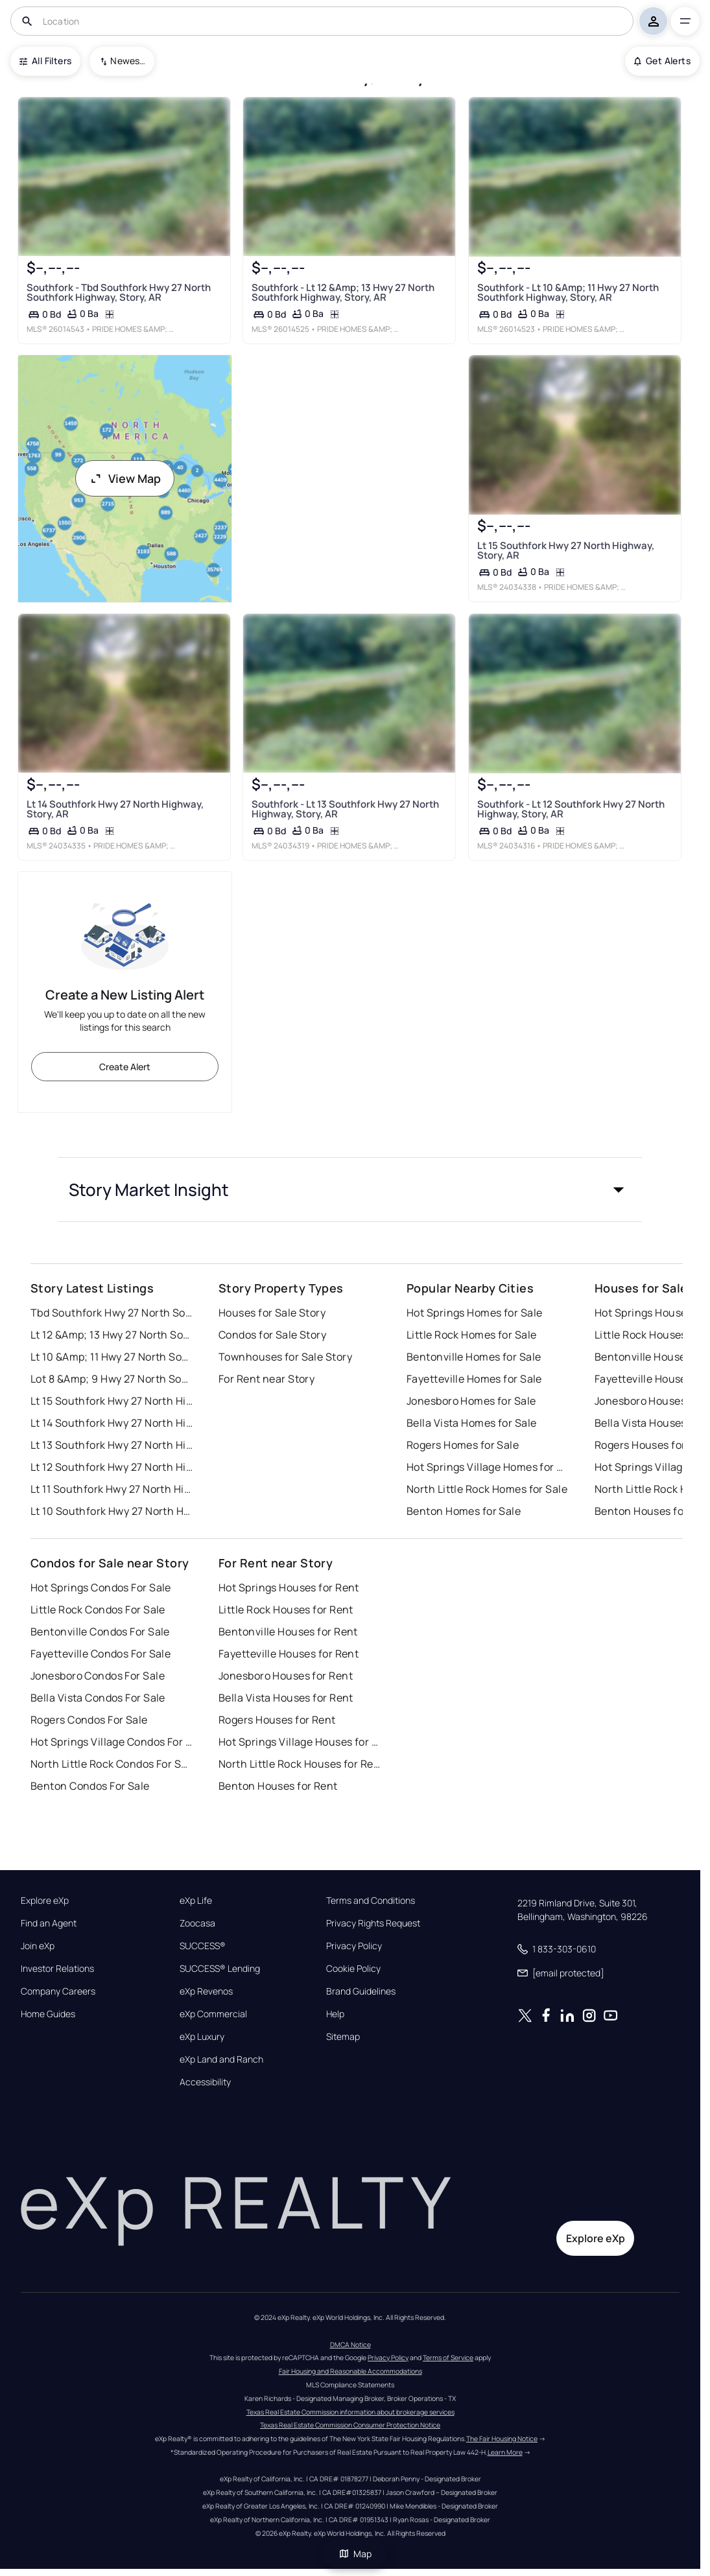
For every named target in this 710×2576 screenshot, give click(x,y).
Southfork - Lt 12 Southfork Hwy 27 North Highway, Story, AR (570, 808)
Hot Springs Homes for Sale (474, 1313)
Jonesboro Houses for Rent (286, 1676)
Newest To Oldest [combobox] (127, 60)
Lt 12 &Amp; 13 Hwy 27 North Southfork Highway (111, 1335)
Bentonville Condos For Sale (100, 1631)
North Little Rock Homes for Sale (487, 1489)
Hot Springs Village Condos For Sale (111, 1742)
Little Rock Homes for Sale (471, 1335)
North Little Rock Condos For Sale (111, 1764)
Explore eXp (45, 1900)
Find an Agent (49, 1923)
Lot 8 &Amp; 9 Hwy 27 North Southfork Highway (111, 1379)
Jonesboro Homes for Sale (471, 1401)
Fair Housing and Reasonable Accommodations (350, 2371)
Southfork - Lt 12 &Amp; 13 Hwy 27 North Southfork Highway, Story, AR (343, 292)
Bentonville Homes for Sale (474, 1357)
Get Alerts (662, 60)
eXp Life (196, 1900)
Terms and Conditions (370, 1900)
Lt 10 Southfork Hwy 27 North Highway (111, 1511)
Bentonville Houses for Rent (288, 1631)
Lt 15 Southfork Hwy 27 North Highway (111, 1401)
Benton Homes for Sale (464, 1511)
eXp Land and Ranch (221, 2059)
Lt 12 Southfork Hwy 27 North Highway (111, 1467)
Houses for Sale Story (272, 1313)
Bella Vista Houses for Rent (286, 1698)
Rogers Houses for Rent (277, 1720)
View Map (125, 478)
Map (355, 2553)
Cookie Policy (353, 1968)
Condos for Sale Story (272, 1335)
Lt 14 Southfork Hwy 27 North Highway (111, 1423)
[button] (350, 1189)
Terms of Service (448, 2357)
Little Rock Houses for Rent (286, 1609)
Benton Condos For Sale (90, 1786)
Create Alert (124, 1066)
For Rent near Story (266, 1379)
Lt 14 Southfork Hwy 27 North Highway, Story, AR (115, 808)
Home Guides (48, 2014)
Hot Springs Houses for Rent (289, 1587)
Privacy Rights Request (373, 1923)
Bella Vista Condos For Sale (97, 1698)
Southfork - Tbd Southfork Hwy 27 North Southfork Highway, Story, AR (119, 292)
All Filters (45, 60)
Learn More (505, 2452)
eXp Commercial (213, 2014)
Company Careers (58, 1991)
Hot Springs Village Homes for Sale (488, 1467)
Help (335, 2014)
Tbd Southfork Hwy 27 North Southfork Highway (111, 1313)
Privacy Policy (354, 1945)
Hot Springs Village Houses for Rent (300, 1742)
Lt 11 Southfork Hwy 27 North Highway (111, 1489)
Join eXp (37, 1945)
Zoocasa (197, 1923)
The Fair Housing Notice (502, 2438)
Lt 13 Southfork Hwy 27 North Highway (111, 1445)
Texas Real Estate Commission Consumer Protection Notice (350, 2425)
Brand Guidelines (361, 1991)
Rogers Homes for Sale (463, 1445)
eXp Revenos (206, 1991)
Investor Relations (57, 1968)
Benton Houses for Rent (278, 1786)
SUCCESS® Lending (220, 1968)
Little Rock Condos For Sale (97, 1609)
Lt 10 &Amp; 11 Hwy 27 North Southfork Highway (111, 1357)
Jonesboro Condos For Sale (97, 1676)
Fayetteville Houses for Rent (289, 1653)
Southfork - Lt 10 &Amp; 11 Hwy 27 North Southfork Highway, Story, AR (567, 292)
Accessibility (205, 2082)
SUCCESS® (203, 1945)
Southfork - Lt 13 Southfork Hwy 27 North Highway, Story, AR (345, 808)
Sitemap (343, 2036)
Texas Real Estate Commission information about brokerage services (350, 2412)
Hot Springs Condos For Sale (100, 1587)
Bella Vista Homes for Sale (471, 1423)
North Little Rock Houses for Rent (300, 1764)
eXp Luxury (202, 2036)
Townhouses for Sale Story (285, 1357)
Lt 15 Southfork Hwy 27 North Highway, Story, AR (565, 550)
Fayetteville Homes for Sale (474, 1379)
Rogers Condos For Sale (89, 1720)
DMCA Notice (350, 2344)
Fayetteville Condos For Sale (100, 1653)
